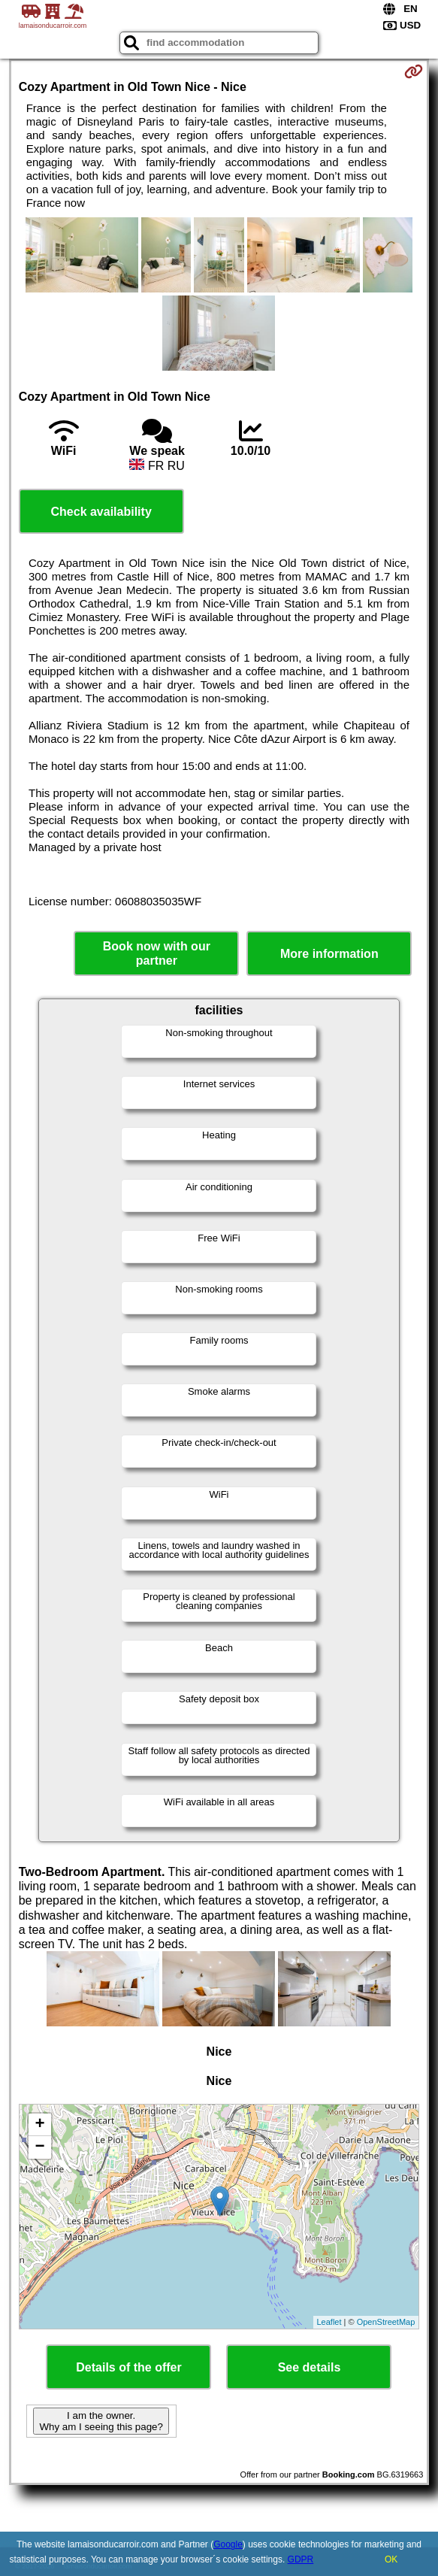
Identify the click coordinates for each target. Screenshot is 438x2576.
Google (228, 2544)
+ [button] (40, 2125)
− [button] (40, 2147)
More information (329, 953)
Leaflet (329, 2321)
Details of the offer (128, 2367)
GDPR (301, 2559)
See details (309, 2367)
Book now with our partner (156, 953)
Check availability (101, 511)
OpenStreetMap (386, 2321)
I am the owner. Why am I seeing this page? (100, 2421)
